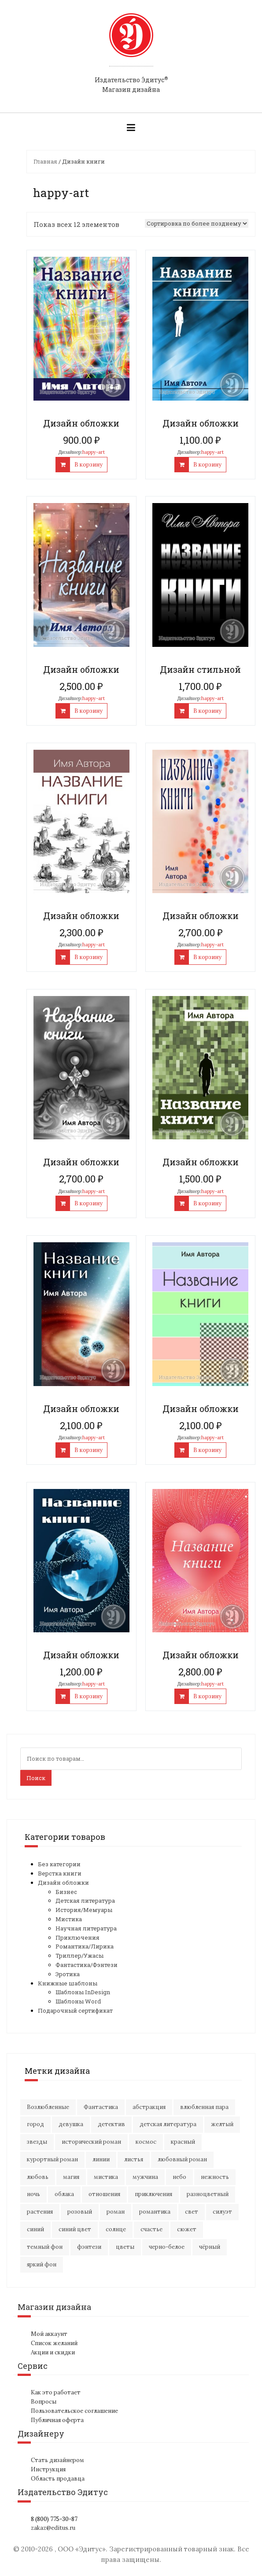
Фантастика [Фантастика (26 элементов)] (101, 2107)
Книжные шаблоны (67, 1983)
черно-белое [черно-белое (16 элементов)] (167, 2247)
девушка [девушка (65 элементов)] (71, 2124)
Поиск (35, 1778)
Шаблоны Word (78, 2001)
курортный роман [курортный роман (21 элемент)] (52, 2159)
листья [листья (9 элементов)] (133, 2159)
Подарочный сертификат (75, 2010)
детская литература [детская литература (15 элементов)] (168, 2124)
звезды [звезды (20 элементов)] (37, 2141)
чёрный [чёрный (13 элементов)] (209, 2247)
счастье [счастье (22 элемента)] (151, 2229)
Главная (45, 161)
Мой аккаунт (49, 2334)
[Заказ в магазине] (196, 223)
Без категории (59, 1864)
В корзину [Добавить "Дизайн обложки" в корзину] (88, 464)
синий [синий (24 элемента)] (35, 2229)
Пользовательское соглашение (74, 2411)
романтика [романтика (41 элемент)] (154, 2211)
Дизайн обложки (63, 1882)
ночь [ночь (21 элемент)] (33, 2194)
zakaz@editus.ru (53, 2528)
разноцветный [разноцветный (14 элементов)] (208, 2194)
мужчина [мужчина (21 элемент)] (145, 2177)
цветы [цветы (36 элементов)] (125, 2247)
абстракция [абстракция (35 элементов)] (149, 2107)
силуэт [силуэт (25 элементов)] (222, 2211)
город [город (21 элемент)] (35, 2124)
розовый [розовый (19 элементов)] (79, 2211)
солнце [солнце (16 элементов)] (116, 2229)
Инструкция (48, 2469)
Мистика (68, 1919)
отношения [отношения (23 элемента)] (104, 2194)
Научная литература (86, 1928)
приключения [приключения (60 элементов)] (153, 2194)
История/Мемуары (83, 1910)
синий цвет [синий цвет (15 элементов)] (75, 2229)
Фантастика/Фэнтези (86, 1965)
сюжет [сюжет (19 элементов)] (186, 2229)
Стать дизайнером (57, 2460)
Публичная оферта (57, 2420)
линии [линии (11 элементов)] (101, 2159)
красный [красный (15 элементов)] (183, 2141)
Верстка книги (59, 1873)
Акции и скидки (53, 2352)
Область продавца (58, 2478)
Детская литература (85, 1901)
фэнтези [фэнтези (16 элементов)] (89, 2247)
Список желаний (54, 2343)
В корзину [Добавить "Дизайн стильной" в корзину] (207, 711)
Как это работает (56, 2392)
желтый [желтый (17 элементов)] (222, 2124)
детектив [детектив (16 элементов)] (111, 2124)
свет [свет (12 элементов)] (191, 2211)
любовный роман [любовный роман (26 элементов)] (182, 2159)
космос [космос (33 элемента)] (146, 2141)
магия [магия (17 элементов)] (71, 2177)
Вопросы (43, 2401)
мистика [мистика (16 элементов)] (106, 2177)
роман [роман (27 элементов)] (116, 2211)
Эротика (67, 1974)
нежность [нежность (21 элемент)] (215, 2177)
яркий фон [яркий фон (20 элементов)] (41, 2264)
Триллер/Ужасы (79, 1955)
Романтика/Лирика (84, 1946)
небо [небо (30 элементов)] (179, 2177)
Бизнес (66, 1892)
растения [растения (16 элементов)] (40, 2211)
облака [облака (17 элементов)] (64, 2194)
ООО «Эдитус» (82, 2549)
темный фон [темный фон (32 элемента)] (45, 2247)
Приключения (77, 1937)
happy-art (93, 452)
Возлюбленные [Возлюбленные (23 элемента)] (48, 2107)
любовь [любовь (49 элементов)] (37, 2177)
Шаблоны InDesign (82, 1992)
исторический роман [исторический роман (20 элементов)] (91, 2141)
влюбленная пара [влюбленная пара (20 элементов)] (204, 2107)
